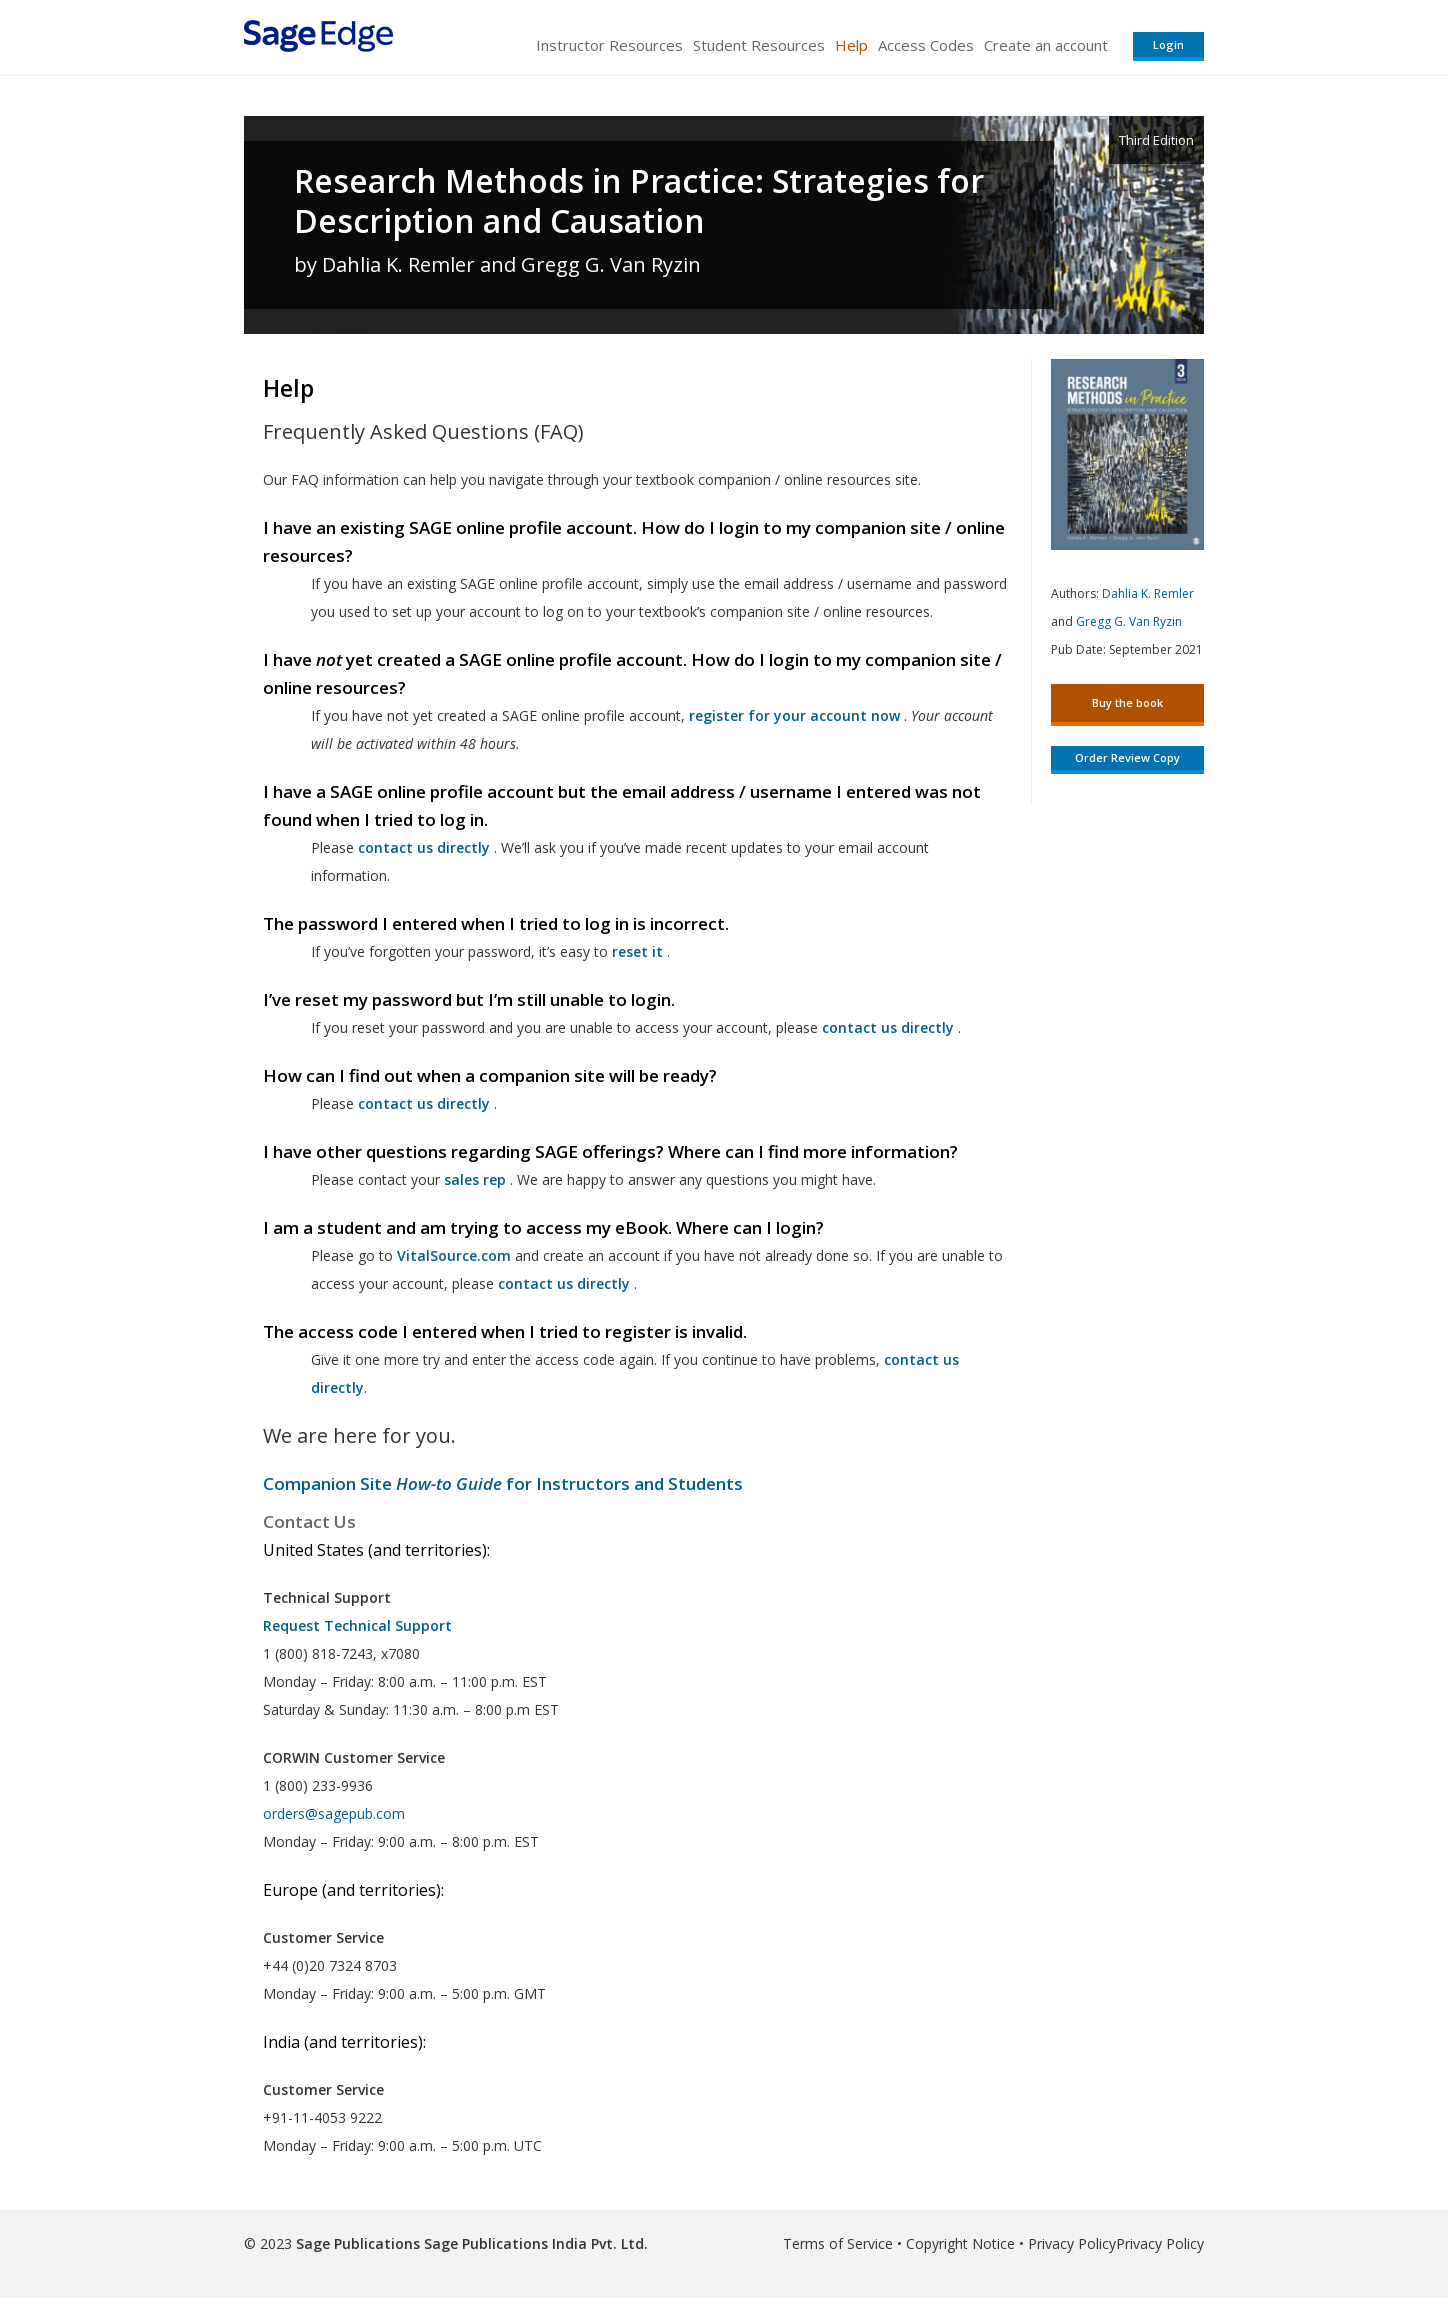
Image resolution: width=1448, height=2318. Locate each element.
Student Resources (759, 45)
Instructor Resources (609, 45)
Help (851, 45)
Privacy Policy (1072, 2243)
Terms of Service (838, 2243)
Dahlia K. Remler (1148, 593)
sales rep (475, 1179)
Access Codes (926, 45)
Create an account (1046, 45)
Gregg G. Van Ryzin (1129, 621)
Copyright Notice (960, 2243)
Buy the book (1127, 702)
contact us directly (564, 1283)
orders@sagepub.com (334, 1813)
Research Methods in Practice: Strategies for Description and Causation (639, 201)
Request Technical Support (357, 1625)
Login (1168, 44)
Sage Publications (358, 2243)
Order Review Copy (1127, 757)
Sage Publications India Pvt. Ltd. (534, 2243)
